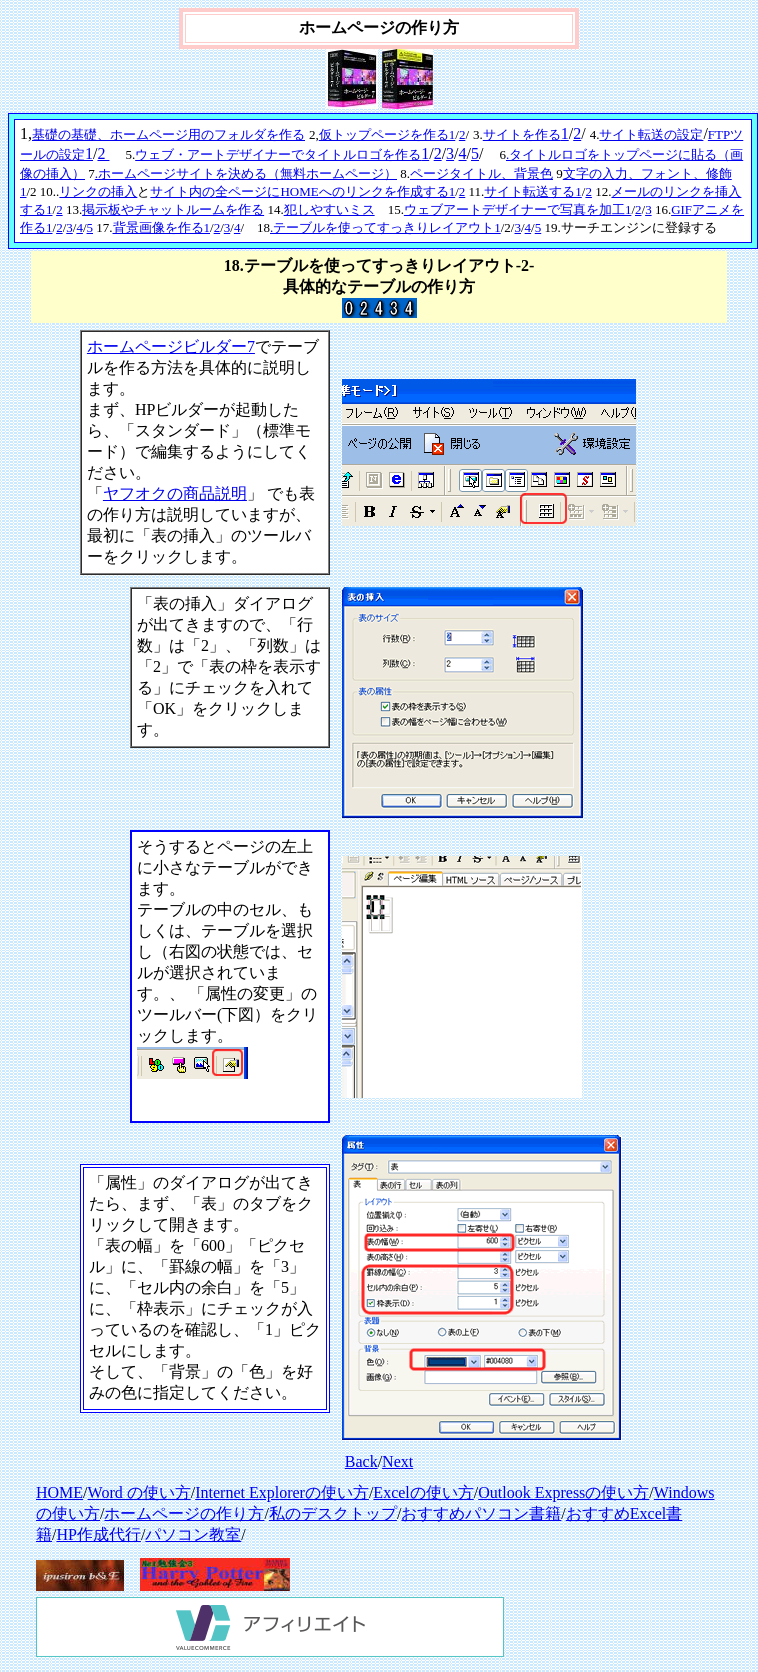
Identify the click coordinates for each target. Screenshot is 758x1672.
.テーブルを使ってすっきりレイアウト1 (385, 227)
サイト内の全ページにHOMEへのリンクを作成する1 (302, 191)
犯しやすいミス (329, 209)
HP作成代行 (98, 1534)
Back (361, 1461)
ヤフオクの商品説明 (175, 493)
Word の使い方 (139, 1492)
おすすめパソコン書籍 (481, 1513)
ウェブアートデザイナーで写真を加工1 (518, 209)
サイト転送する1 (533, 191)
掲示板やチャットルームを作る (173, 209)
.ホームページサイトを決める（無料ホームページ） (246, 173)
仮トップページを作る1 (387, 134)
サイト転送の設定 (651, 134)
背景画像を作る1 (162, 227)
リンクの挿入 (98, 191)
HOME (59, 1492)
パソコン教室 (193, 1534)
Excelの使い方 (423, 1492)
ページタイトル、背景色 (481, 173)
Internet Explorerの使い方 (282, 1492)
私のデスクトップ (333, 1513)
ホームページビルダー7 (171, 346)
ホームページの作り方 (184, 1513)
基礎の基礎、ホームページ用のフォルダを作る (168, 134)
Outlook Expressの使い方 (563, 1492)
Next (397, 1461)
